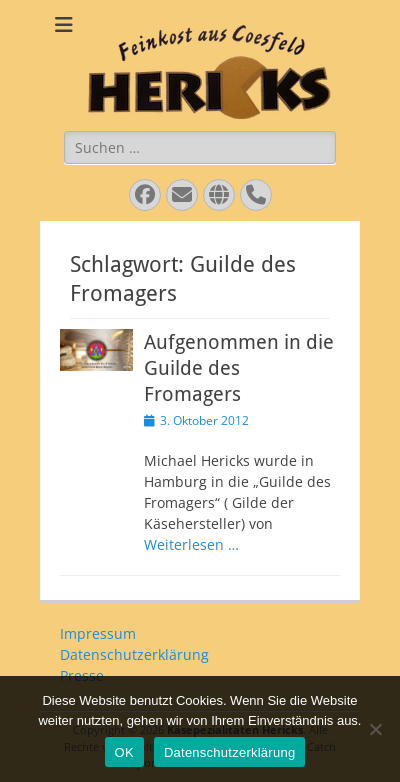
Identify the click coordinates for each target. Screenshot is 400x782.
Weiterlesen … (191, 544)
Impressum (98, 633)
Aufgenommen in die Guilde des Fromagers (239, 368)
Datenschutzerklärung (134, 654)
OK (124, 752)
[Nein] (375, 729)
